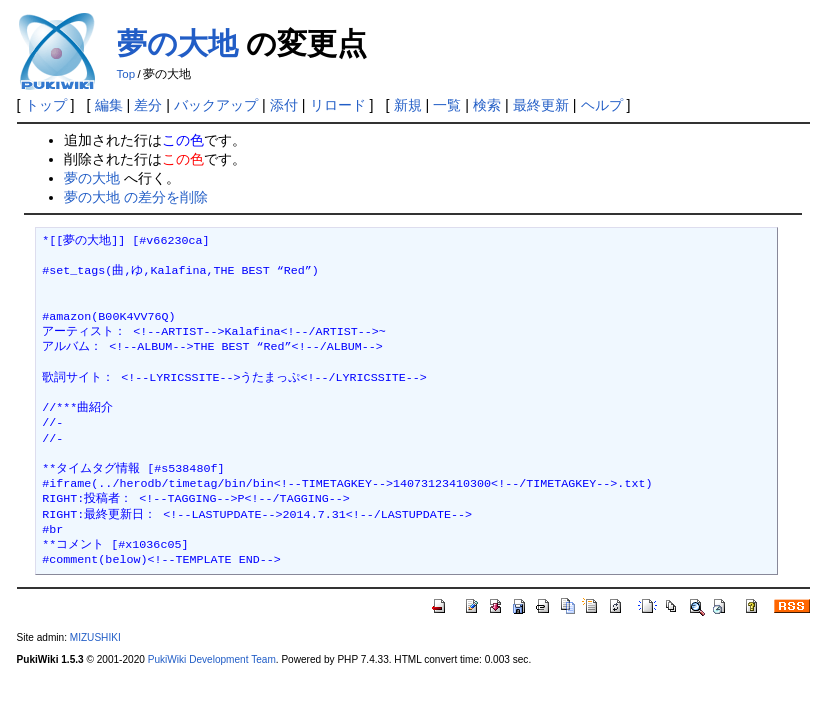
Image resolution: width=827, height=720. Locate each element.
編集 (109, 105)
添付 (284, 105)
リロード (338, 105)
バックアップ (216, 105)
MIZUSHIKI (95, 637)
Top (126, 74)
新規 (408, 105)
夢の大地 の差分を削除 (136, 197)
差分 (148, 105)
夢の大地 (177, 43)
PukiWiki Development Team (212, 659)
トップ (46, 105)
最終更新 (541, 105)
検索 (487, 105)
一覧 (447, 105)
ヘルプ (602, 105)
